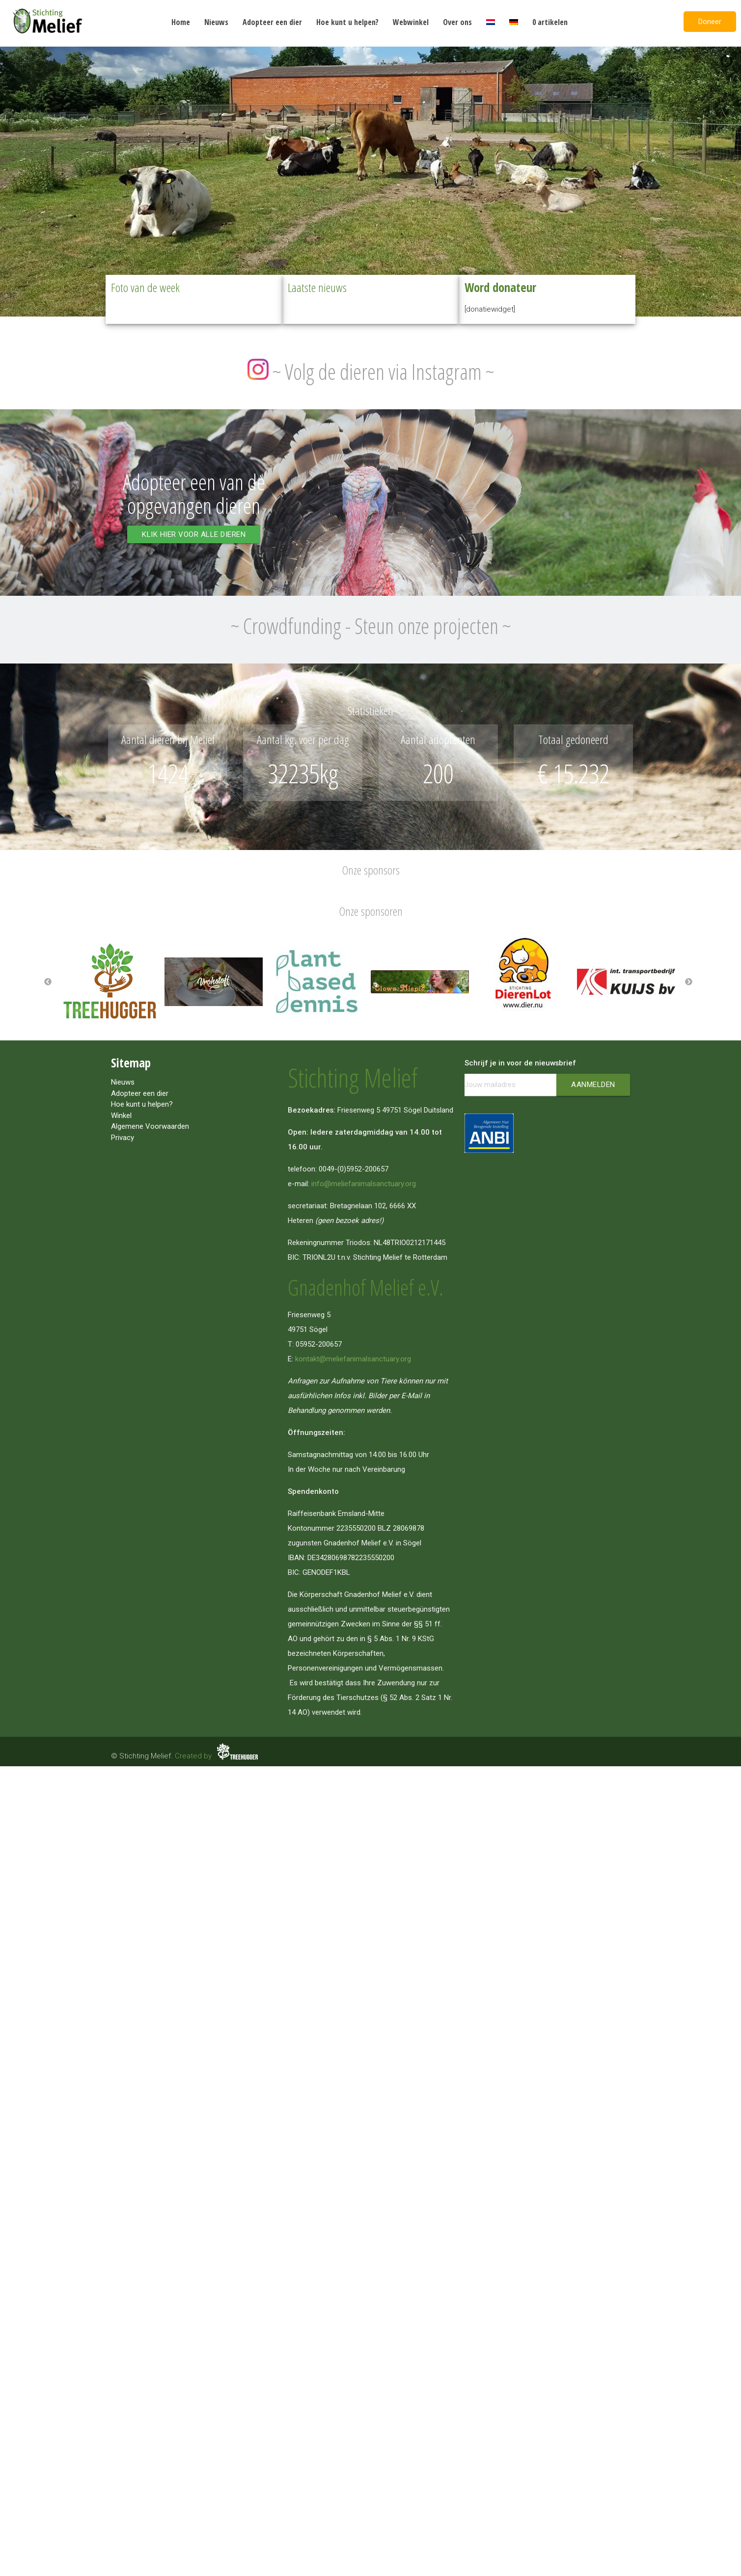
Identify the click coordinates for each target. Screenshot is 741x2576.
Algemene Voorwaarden (150, 1126)
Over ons (457, 22)
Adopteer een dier (272, 22)
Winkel (121, 1115)
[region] (370, 180)
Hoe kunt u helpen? (347, 22)
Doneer (709, 21)
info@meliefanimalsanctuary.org (363, 1183)
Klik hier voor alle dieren (194, 534)
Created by (217, 1756)
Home (180, 22)
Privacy (122, 1137)
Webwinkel (411, 22)
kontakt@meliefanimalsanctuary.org (353, 1358)
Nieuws (216, 22)
